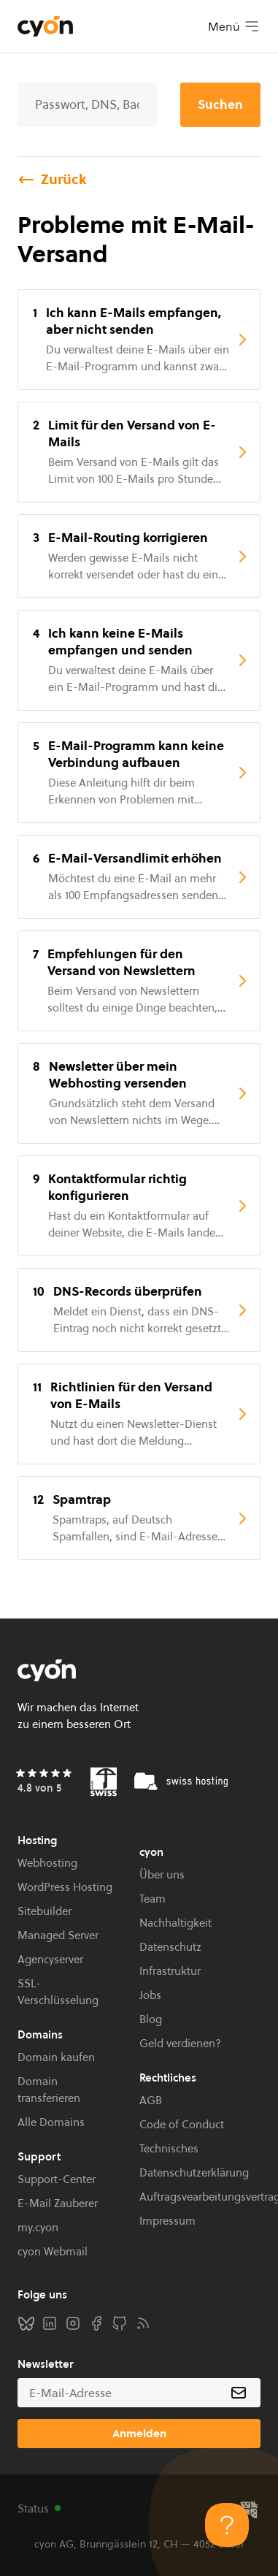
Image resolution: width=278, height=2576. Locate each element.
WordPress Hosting (65, 1887)
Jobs (150, 1995)
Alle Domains (51, 2122)
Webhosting (47, 1862)
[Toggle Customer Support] (227, 2525)
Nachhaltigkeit (175, 1922)
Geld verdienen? (180, 2043)
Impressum (167, 2220)
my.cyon (38, 2227)
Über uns (162, 1874)
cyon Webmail (53, 2251)
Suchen (220, 104)
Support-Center (57, 2179)
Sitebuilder (45, 1911)
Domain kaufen (56, 2057)
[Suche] (87, 105)
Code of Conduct (181, 2124)
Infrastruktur (170, 1971)
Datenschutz (170, 1946)
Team (152, 1898)
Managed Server (58, 1935)
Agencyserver (50, 1959)
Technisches (168, 2148)
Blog (150, 2019)
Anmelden (139, 2433)
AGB (150, 2100)
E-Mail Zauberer (58, 2203)
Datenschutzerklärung (194, 2172)
